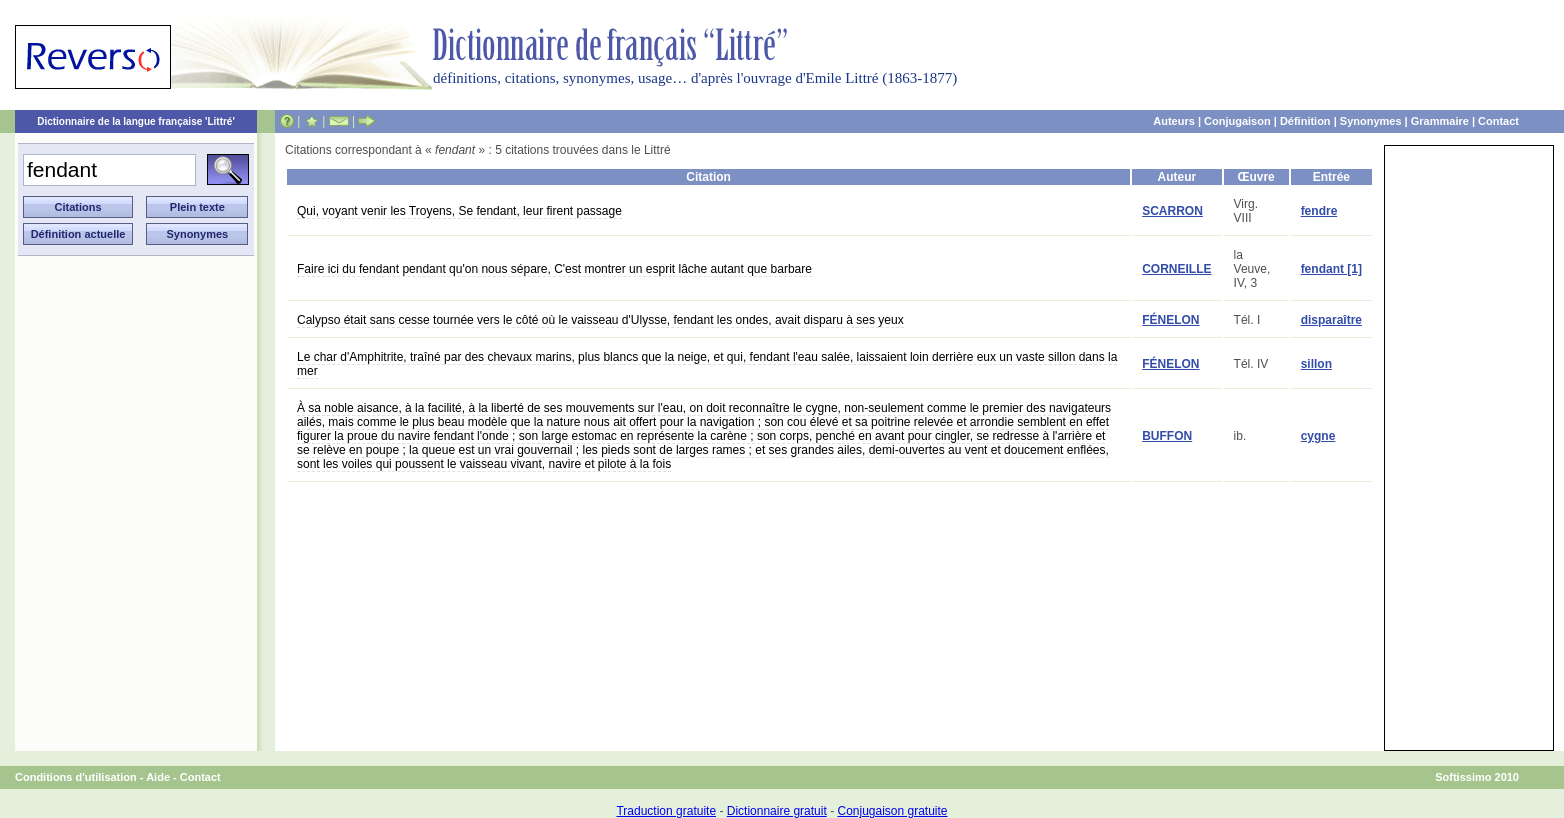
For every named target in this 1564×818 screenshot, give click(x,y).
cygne (1318, 436)
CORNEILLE (1176, 269)
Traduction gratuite (666, 811)
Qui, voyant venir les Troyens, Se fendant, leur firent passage (459, 211)
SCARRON (1172, 211)
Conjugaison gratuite (892, 811)
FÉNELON (1170, 320)
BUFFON (1167, 436)
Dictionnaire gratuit (777, 811)
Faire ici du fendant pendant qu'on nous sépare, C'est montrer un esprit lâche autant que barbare (554, 269)
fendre (1319, 211)
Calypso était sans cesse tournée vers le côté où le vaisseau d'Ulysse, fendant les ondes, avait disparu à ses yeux (600, 320)
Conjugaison (1237, 121)
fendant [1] (1331, 269)
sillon (1316, 364)
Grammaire (1440, 121)
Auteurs (1174, 121)
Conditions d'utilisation (76, 777)
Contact (1498, 121)
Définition (1305, 121)
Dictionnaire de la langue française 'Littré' (136, 121)
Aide (158, 777)
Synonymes (1371, 121)
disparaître (1331, 320)
